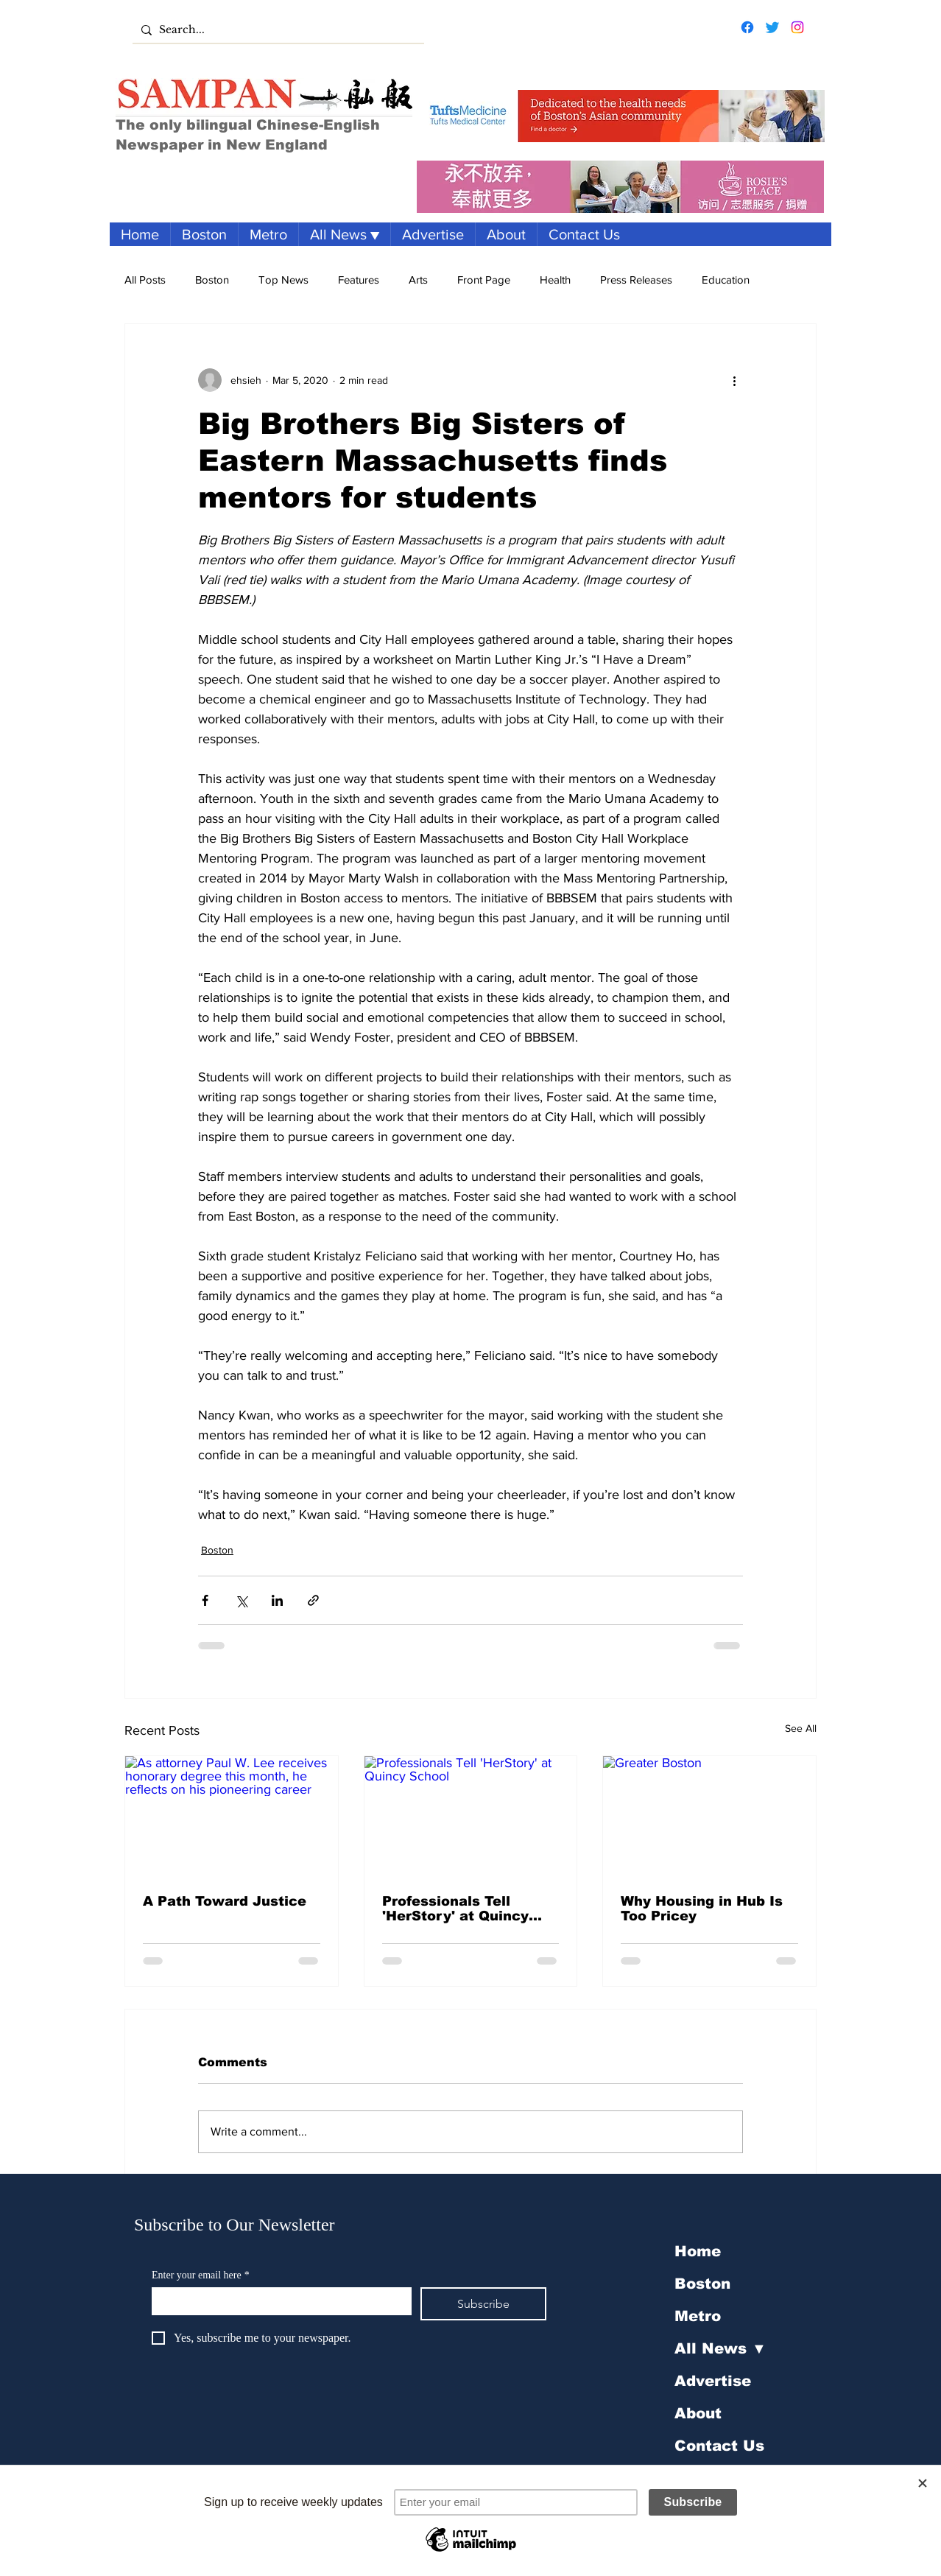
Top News (283, 279)
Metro (697, 2316)
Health (555, 279)
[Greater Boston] (709, 1815)
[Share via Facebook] (205, 1600)
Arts (418, 279)
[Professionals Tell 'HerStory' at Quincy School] (470, 1815)
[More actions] (734, 380)
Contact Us (719, 2446)
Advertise (712, 2381)
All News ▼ (720, 2348)
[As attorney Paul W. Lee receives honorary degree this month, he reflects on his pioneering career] (231, 1815)
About (698, 2413)
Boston (212, 279)
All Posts (145, 279)
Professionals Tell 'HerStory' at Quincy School (455, 1908)
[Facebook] (747, 27)
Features (358, 279)
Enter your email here (201, 2275)
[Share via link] (313, 1600)
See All (801, 1728)
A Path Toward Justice (224, 1901)
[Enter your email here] (277, 2300)
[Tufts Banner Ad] (621, 116)
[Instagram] (797, 27)
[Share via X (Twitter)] (241, 1600)
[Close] (923, 2483)
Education (726, 279)
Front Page (483, 279)
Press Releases (636, 279)
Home (697, 2251)
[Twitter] (772, 27)
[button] (344, 234)
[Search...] (276, 30)
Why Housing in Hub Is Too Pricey (702, 1908)
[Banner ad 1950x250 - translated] (620, 186)
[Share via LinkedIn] (277, 1600)
